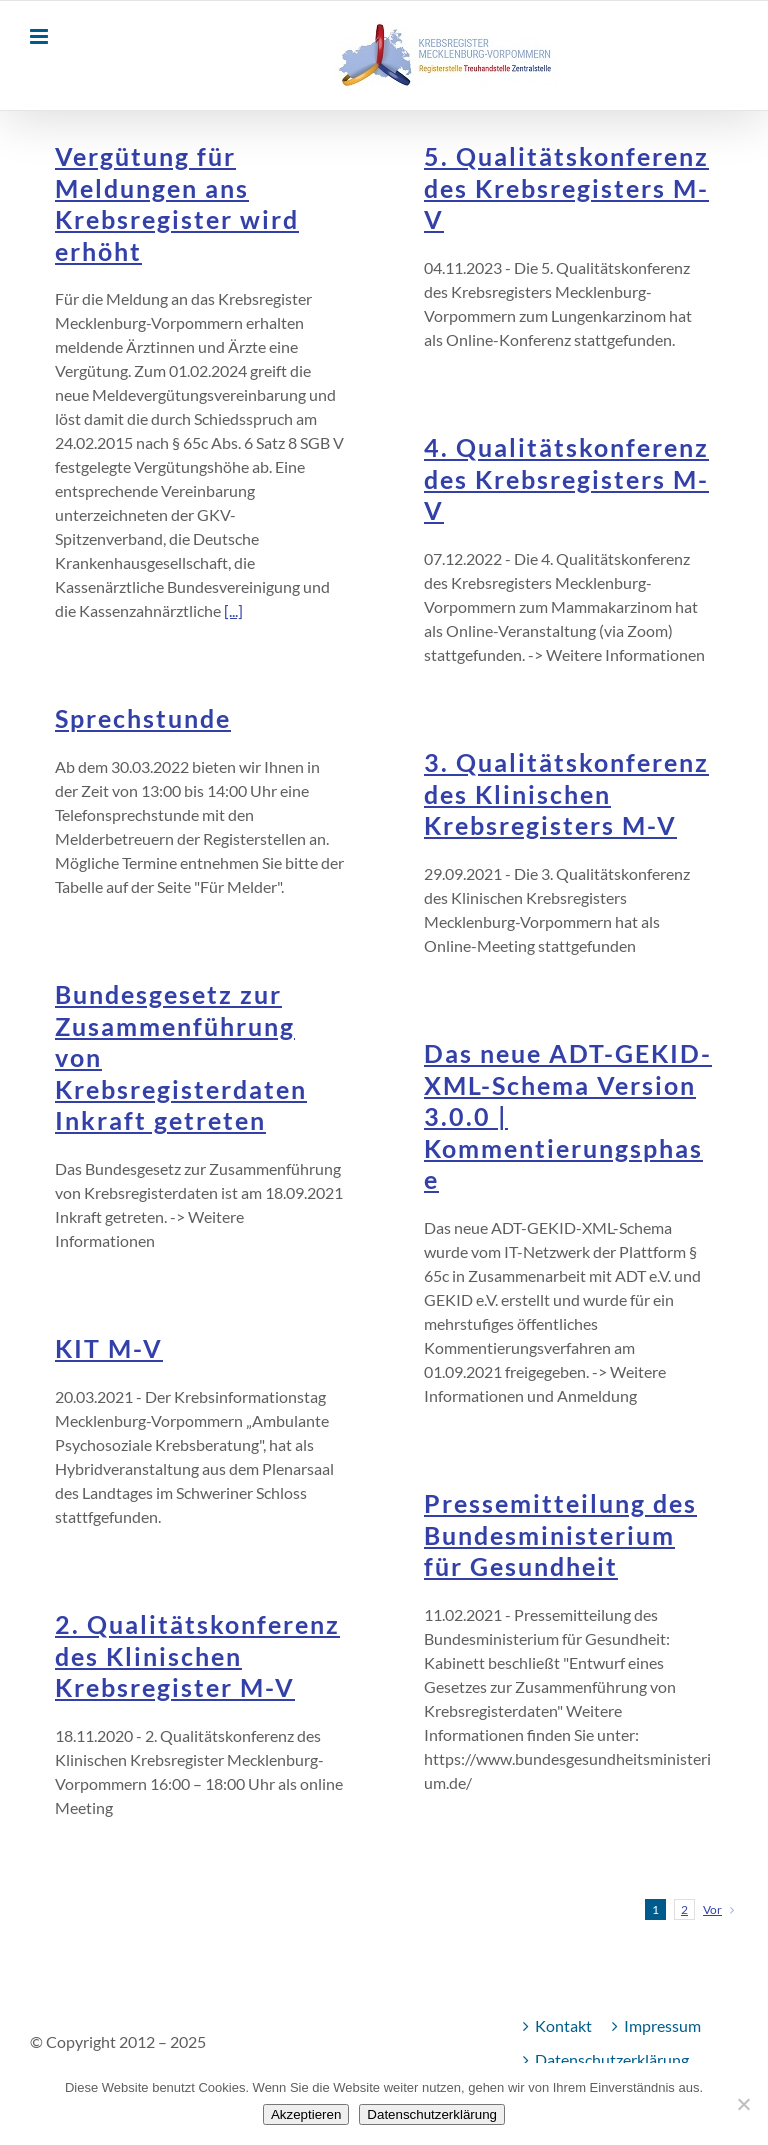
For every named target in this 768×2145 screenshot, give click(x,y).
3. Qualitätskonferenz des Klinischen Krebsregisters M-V (566, 794)
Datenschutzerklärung (612, 2059)
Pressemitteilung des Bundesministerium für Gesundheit (560, 1535)
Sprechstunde (143, 718)
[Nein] (743, 2104)
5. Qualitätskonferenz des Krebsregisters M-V (566, 188)
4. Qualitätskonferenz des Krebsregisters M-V (566, 479)
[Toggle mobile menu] (40, 36)
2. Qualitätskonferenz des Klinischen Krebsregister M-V (197, 1656)
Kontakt (563, 2025)
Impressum (662, 2025)
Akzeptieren (306, 2114)
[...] (233, 610)
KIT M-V (109, 1348)
